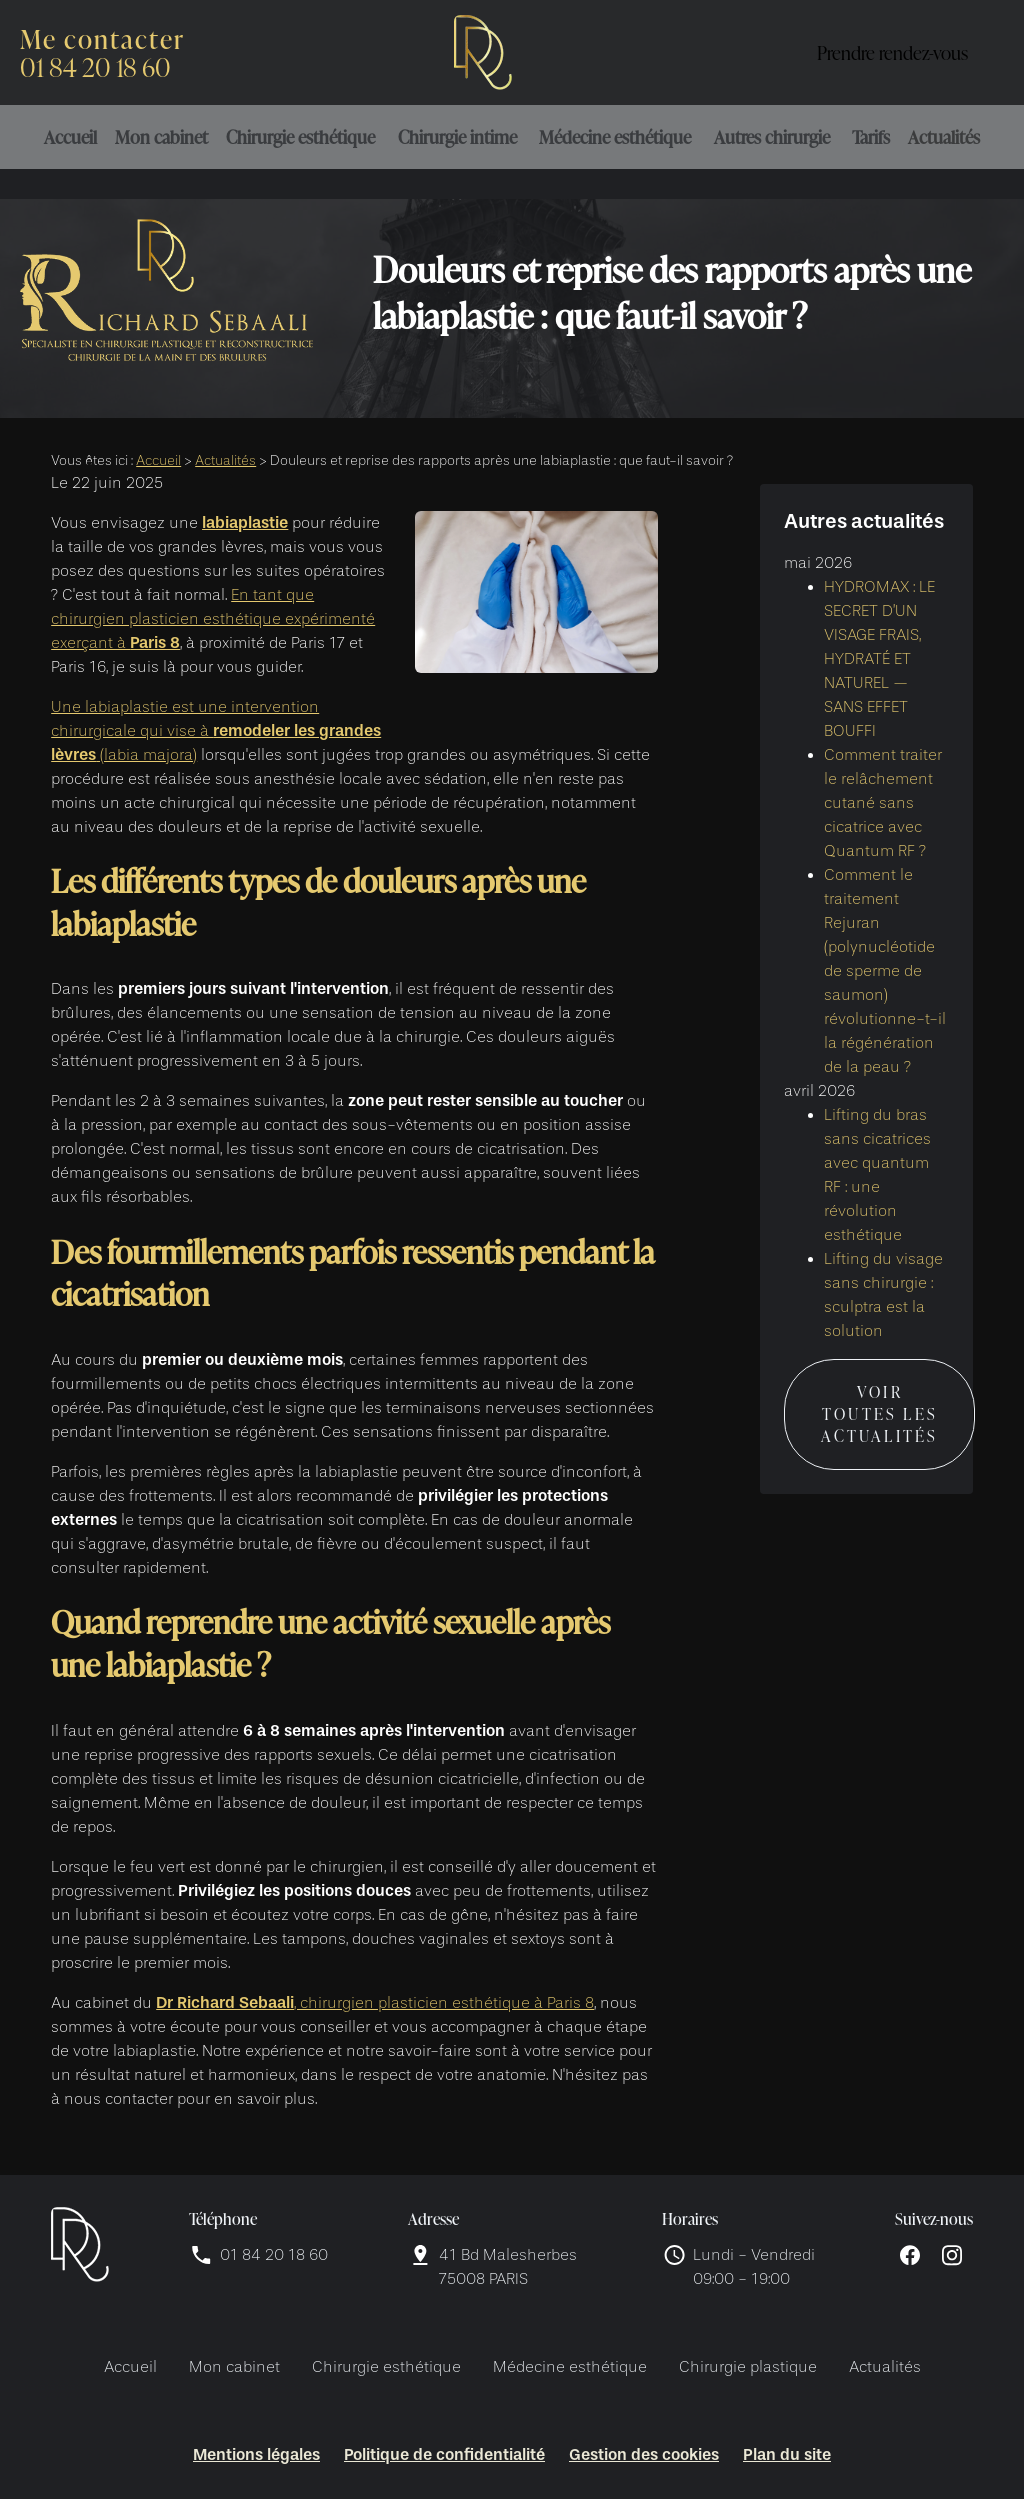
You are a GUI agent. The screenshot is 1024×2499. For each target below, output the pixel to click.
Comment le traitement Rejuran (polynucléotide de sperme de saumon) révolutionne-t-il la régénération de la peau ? (885, 958)
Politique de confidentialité (444, 2454)
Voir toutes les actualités (879, 1401)
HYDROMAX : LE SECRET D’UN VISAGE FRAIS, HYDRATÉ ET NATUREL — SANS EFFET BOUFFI (879, 646)
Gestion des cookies (644, 2454)
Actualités (944, 136)
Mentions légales (256, 2454)
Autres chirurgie (772, 136)
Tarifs (871, 136)
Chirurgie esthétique (300, 136)
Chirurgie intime (457, 136)
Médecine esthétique (615, 136)
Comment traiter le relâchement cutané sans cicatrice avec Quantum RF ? (883, 790)
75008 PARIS (510, 2265)
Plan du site (787, 2454)
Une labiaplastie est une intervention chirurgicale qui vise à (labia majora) (216, 731)
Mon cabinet (161, 136)
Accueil (70, 136)
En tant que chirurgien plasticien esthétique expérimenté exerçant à (213, 619)
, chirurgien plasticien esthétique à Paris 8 (375, 2003)
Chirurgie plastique (748, 2367)
